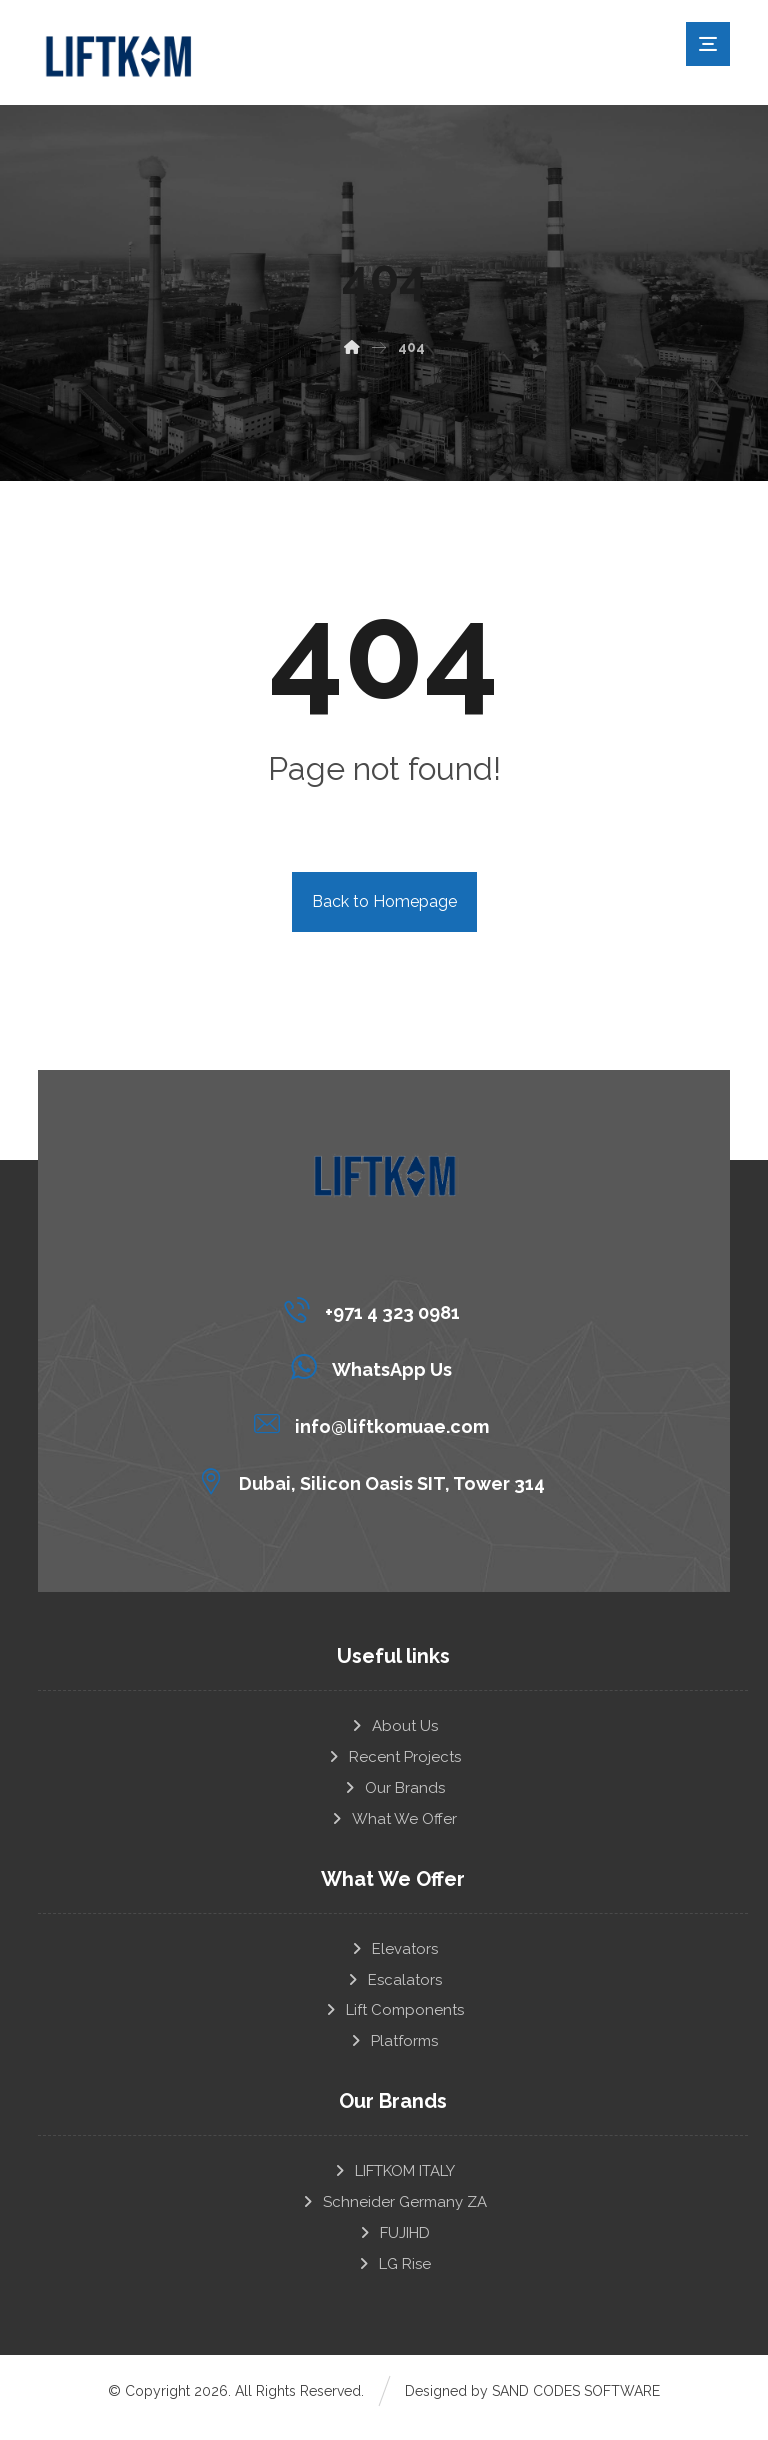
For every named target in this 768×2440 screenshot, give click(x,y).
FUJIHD (393, 2245)
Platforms (393, 2050)
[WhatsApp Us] (376, 1367)
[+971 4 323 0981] (376, 1310)
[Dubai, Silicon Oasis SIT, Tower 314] (376, 1481)
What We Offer (393, 1823)
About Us (393, 1727)
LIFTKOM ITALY (393, 2181)
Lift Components (393, 2018)
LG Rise (393, 2277)
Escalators (393, 1986)
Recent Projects (393, 1759)
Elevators (393, 1954)
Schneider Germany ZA (393, 2213)
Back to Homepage (384, 901)
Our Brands (393, 1791)
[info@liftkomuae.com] (376, 1424)
